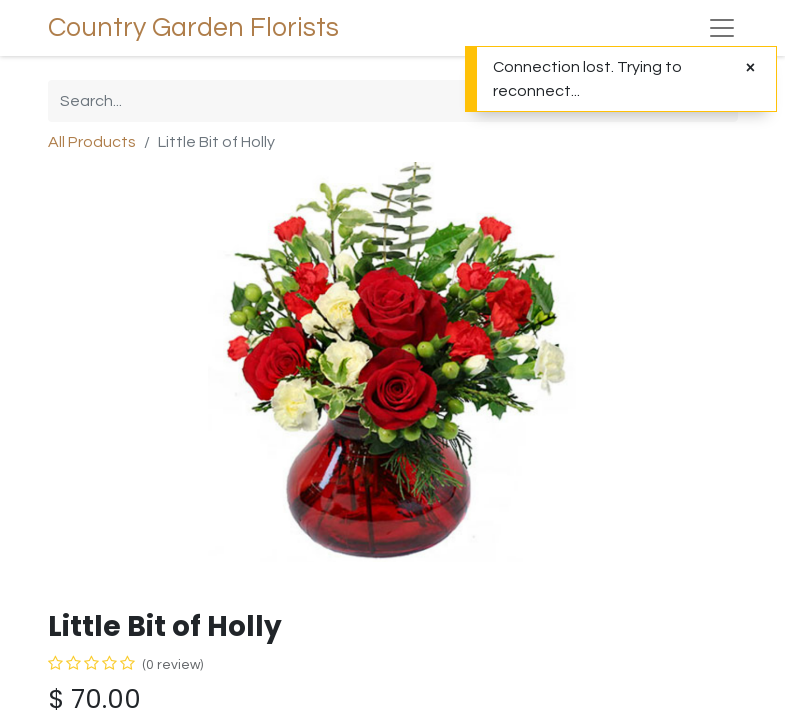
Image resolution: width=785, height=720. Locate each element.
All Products (92, 142)
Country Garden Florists (193, 28)
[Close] (750, 68)
